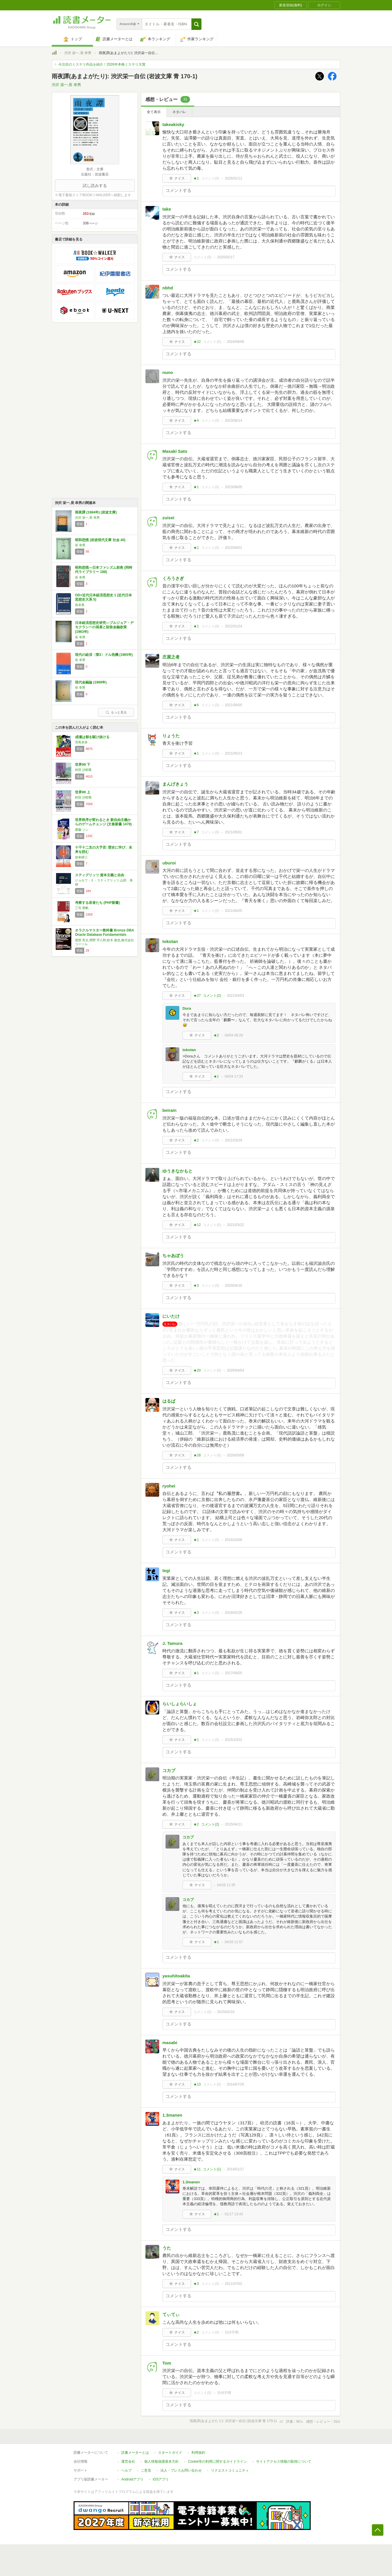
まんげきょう (175, 784)
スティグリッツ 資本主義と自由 (99, 875)
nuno (167, 372)
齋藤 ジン (82, 829)
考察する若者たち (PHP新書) (97, 903)
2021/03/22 (235, 1225)
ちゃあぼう (173, 1255)
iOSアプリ (161, 2479)
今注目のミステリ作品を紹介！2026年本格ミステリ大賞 (101, 64)
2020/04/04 (235, 1370)
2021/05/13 (233, 753)
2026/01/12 (233, 178)
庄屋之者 (171, 656)
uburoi (169, 862)
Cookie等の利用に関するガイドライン (217, 2461)
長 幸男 (80, 545)
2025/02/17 (226, 257)
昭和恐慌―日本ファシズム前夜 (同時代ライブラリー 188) (103, 570)
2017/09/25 (233, 1673)
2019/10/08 (233, 1540)
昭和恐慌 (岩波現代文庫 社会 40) (100, 540)
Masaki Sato (174, 451)
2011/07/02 (233, 2283)
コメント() (210, 178)
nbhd (167, 287)
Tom (166, 2363)
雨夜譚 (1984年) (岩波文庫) (96, 512)
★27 (197, 996)
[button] (196, 24)
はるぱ (168, 1401)
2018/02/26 (233, 1612)
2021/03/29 (233, 1140)
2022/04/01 (233, 547)
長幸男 (79, 605)
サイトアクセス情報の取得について (283, 2461)
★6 (196, 705)
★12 (197, 1225)
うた (166, 2247)
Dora (186, 1008)
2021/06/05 (233, 705)
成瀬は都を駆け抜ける (92, 737)
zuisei (168, 517)
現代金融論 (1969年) (91, 682)
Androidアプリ (132, 2479)
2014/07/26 (235, 2084)
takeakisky (173, 124)
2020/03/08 (235, 1455)
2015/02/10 (226, 2012)
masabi (169, 2042)
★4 (196, 421)
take (166, 209)
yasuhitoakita (176, 1975)
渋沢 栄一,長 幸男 (77, 53)
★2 (216, 1035)
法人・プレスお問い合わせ (181, 2470)
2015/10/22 (233, 1739)
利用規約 (198, 2452)
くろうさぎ (173, 578)
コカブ (168, 1770)
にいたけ (171, 1316)
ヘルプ (126, 2470)
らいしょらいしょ (179, 1703)
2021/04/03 (235, 995)
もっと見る (116, 712)
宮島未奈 (81, 742)
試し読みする (95, 185)
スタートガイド (170, 2452)
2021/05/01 (233, 832)
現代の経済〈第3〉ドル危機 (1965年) (104, 655)
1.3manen (172, 2115)
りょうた (171, 735)
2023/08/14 (233, 420)
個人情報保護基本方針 (161, 2461)
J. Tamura (172, 1643)
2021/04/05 (233, 910)
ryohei (168, 1485)
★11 (197, 2169)
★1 (196, 178)
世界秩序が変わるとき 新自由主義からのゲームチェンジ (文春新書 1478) (103, 822)
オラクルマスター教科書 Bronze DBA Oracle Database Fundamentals (104, 932)
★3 (196, 1286)
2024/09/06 (235, 341)
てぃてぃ (171, 2314)
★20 (197, 1370)
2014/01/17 (235, 2169)
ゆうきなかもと (177, 1170)
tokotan (170, 941)
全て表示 (154, 112)
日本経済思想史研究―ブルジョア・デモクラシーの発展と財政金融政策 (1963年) (104, 627)
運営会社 (128, 2461)
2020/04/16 (233, 1285)
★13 (197, 2084)
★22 (197, 342)
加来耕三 (81, 857)
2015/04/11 (233, 1824)
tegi (166, 1570)
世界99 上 (82, 792)
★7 (196, 832)
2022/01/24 (233, 626)
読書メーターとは (135, 2452)
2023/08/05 (233, 487)
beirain (169, 1110)
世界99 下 (82, 765)
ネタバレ (179, 112)
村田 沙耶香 (83, 770)
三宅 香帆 (82, 908)
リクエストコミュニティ (230, 2470)
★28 (197, 1455)
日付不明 (232, 2332)
